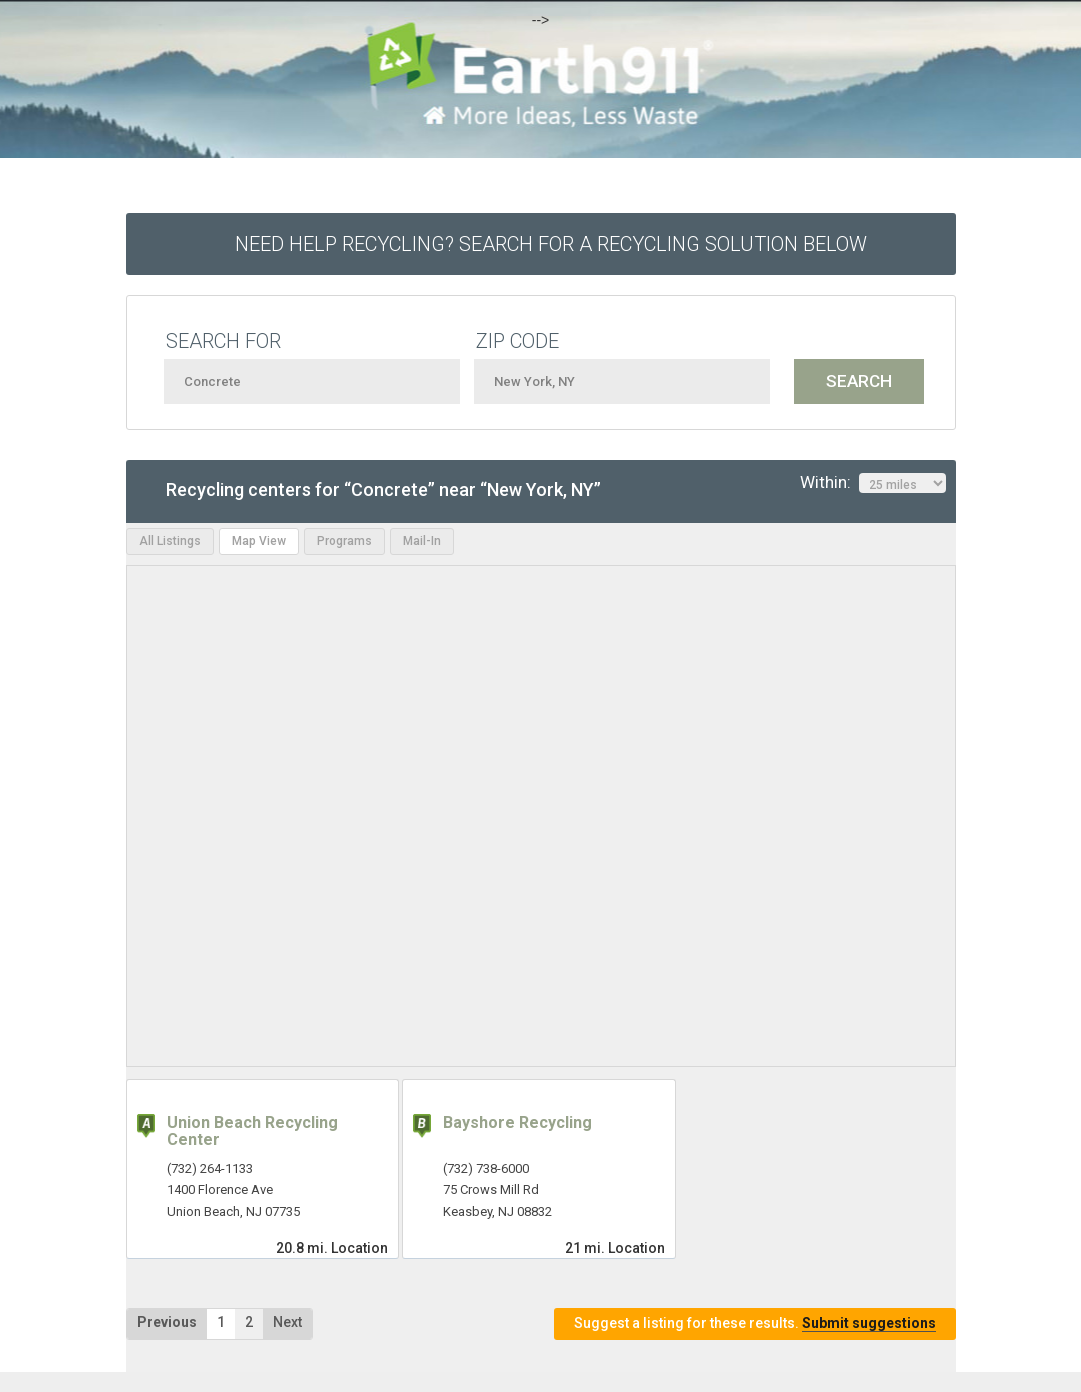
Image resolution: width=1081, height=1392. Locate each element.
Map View (259, 541)
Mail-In (422, 541)
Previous (167, 1322)
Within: (873, 483)
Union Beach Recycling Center (252, 1131)
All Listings (170, 541)
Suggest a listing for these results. (755, 1323)
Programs (344, 541)
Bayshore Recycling (517, 1122)
